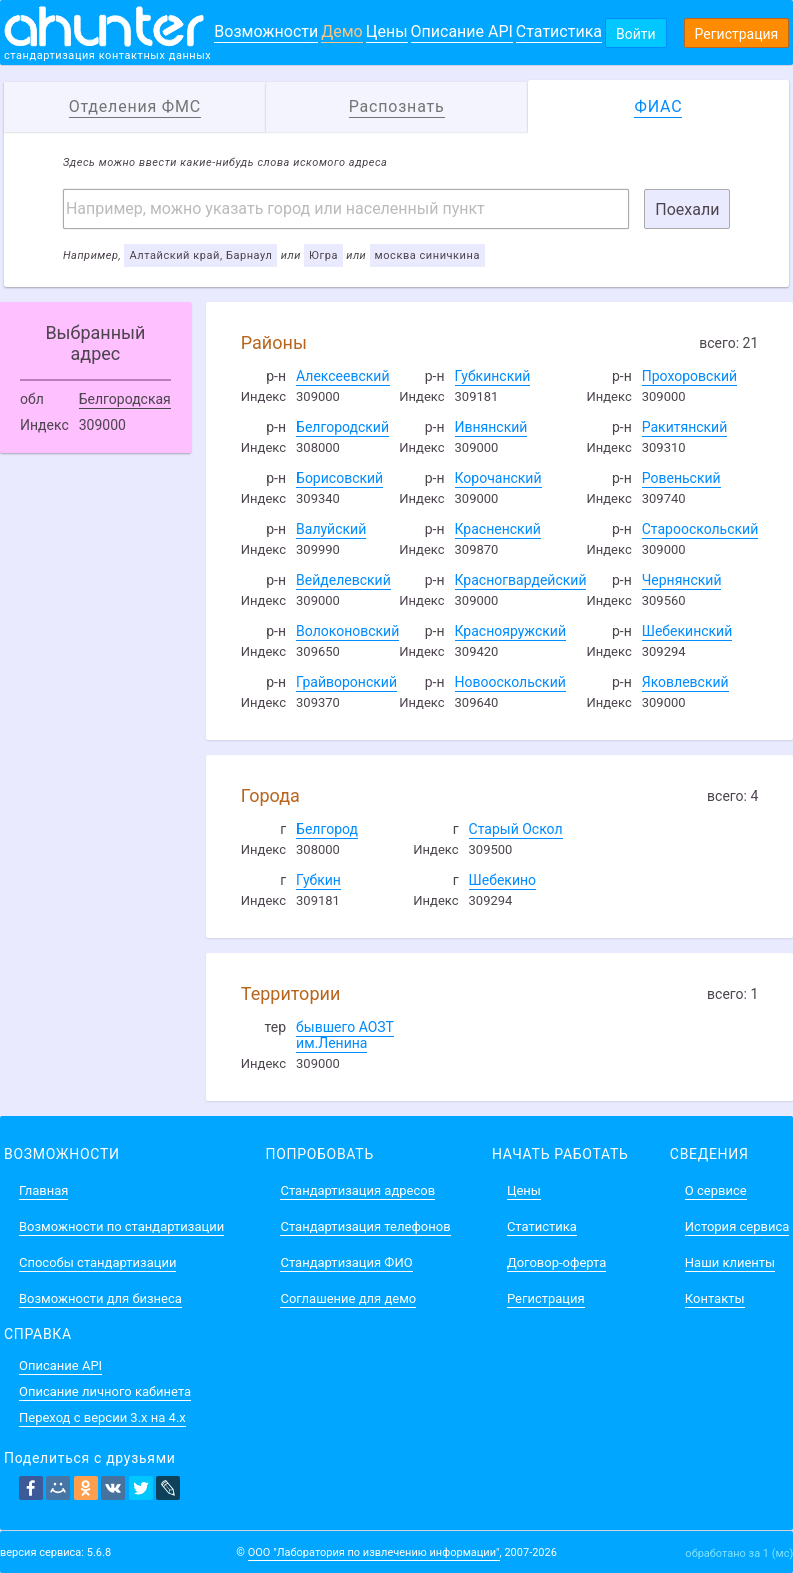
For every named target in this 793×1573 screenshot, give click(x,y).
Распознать (397, 106)
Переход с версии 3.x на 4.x (102, 1417)
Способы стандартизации (97, 1262)
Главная (43, 1190)
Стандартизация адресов (357, 1190)
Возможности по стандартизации (121, 1226)
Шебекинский (687, 631)
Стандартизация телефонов (365, 1226)
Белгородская (125, 399)
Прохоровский (689, 376)
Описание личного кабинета (105, 1391)
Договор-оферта (556, 1262)
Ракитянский (685, 427)
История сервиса (737, 1226)
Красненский (498, 529)
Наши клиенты (730, 1262)
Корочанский (498, 478)
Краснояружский (510, 631)
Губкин (318, 880)
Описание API (462, 31)
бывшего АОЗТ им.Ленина (345, 1035)
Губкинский (493, 376)
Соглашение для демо (348, 1298)
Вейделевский (343, 580)
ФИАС (658, 106)
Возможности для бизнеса (100, 1298)
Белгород (327, 829)
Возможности (266, 31)
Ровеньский (681, 478)
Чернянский (682, 580)
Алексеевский (342, 376)
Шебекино (502, 880)
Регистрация (737, 34)
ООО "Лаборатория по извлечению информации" (374, 1552)
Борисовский (339, 478)
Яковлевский (685, 682)
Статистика (559, 31)
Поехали (687, 209)
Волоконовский (347, 631)
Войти (636, 34)
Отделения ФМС (135, 106)
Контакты (715, 1298)
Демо (342, 31)
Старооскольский (700, 529)
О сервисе (716, 1190)
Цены (387, 31)
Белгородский (342, 427)
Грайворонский (346, 682)
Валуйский (331, 529)
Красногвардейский (521, 580)
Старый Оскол (516, 829)
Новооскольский (510, 682)
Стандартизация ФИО (346, 1262)
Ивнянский (491, 427)
